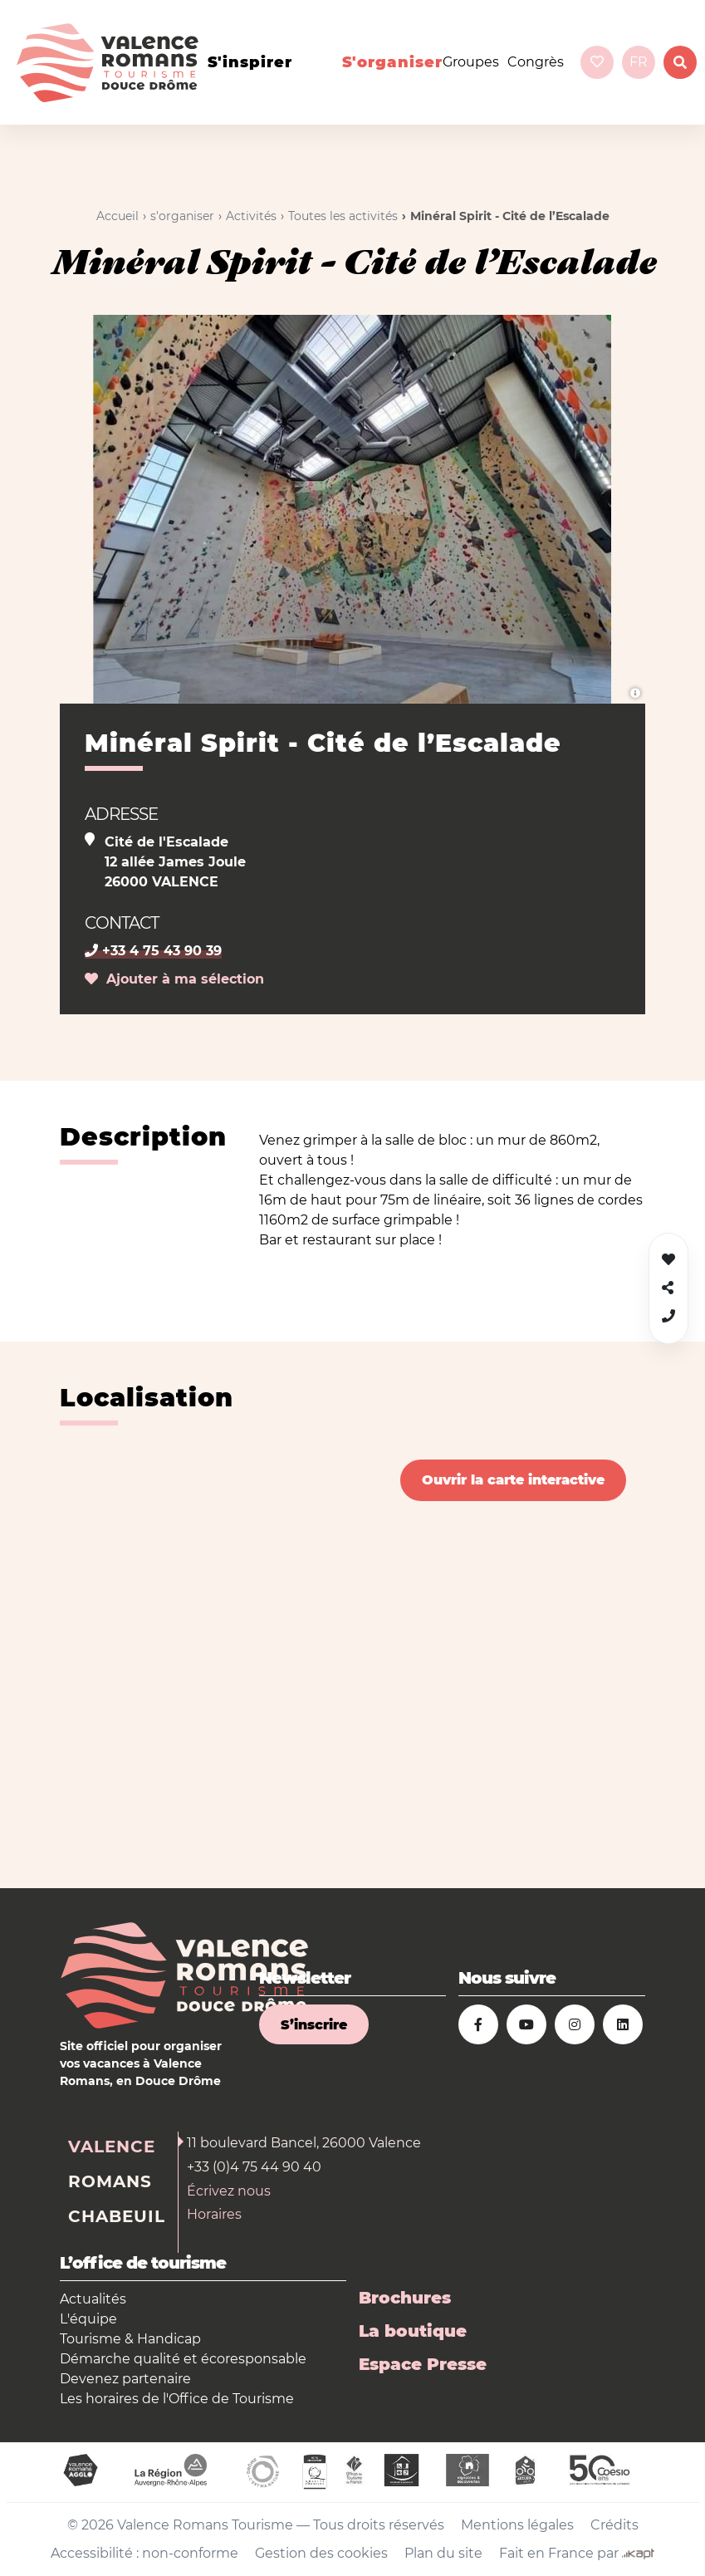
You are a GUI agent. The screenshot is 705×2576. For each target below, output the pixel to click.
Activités (251, 216)
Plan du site (443, 2553)
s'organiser (392, 62)
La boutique (413, 2331)
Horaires (214, 2214)
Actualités (93, 2299)
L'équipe (88, 2319)
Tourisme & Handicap (130, 2339)
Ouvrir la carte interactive (513, 1480)
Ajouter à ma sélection (174, 979)
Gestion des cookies (321, 2553)
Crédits (614, 2525)
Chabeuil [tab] (116, 2216)
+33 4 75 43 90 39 (153, 951)
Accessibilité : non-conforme (144, 2553)
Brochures (405, 2298)
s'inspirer (250, 62)
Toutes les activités (343, 216)
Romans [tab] (110, 2181)
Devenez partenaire (125, 2379)
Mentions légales (517, 2525)
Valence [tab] (111, 2146)
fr (638, 62)
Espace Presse (423, 2364)
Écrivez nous (229, 2191)
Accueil (117, 216)
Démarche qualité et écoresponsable (183, 2359)
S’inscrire (314, 2025)
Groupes (471, 62)
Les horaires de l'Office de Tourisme (177, 2399)
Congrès (535, 62)
